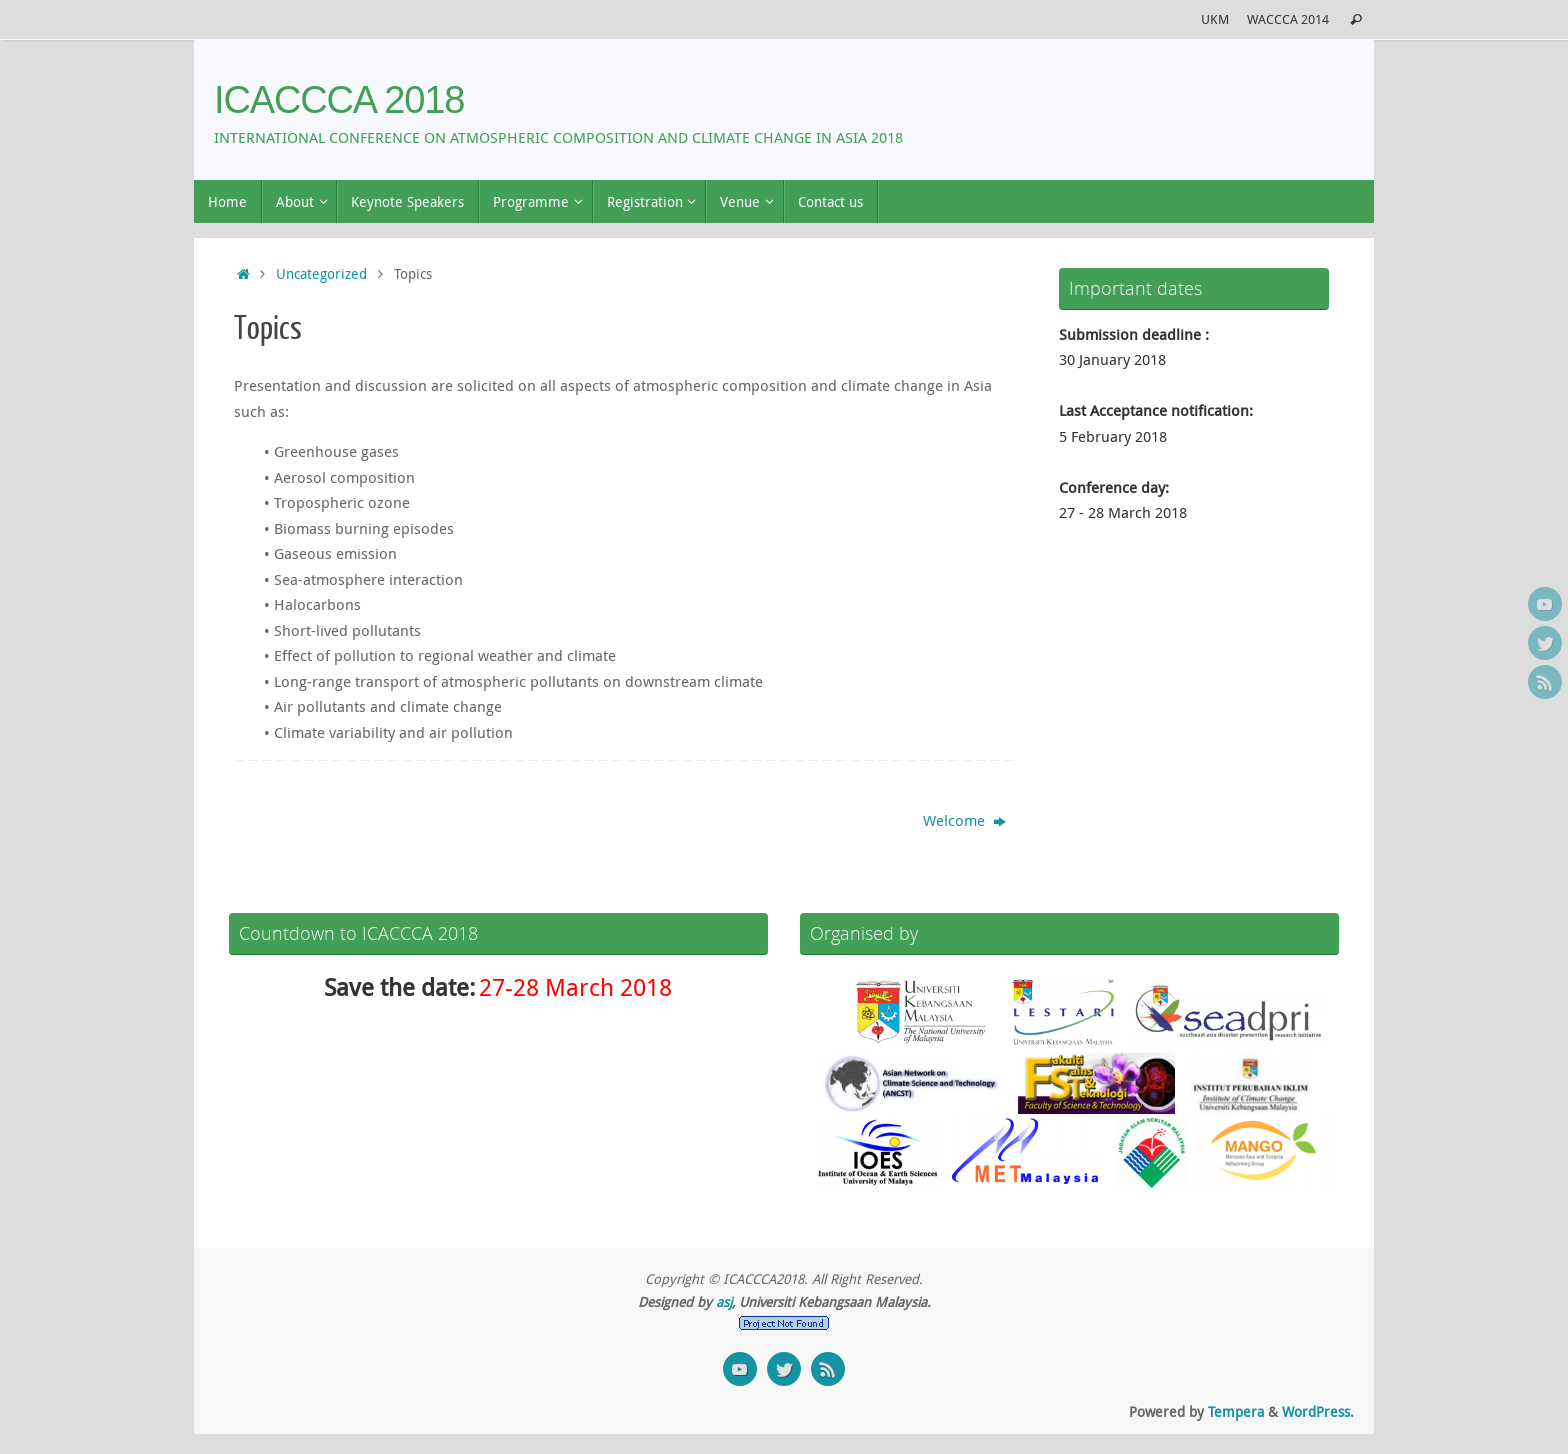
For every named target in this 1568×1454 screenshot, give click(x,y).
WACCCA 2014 (1288, 19)
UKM (1215, 19)
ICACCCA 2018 (339, 100)
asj (724, 1302)
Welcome (964, 820)
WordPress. (1318, 1412)
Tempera (1236, 1412)
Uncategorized (321, 274)
